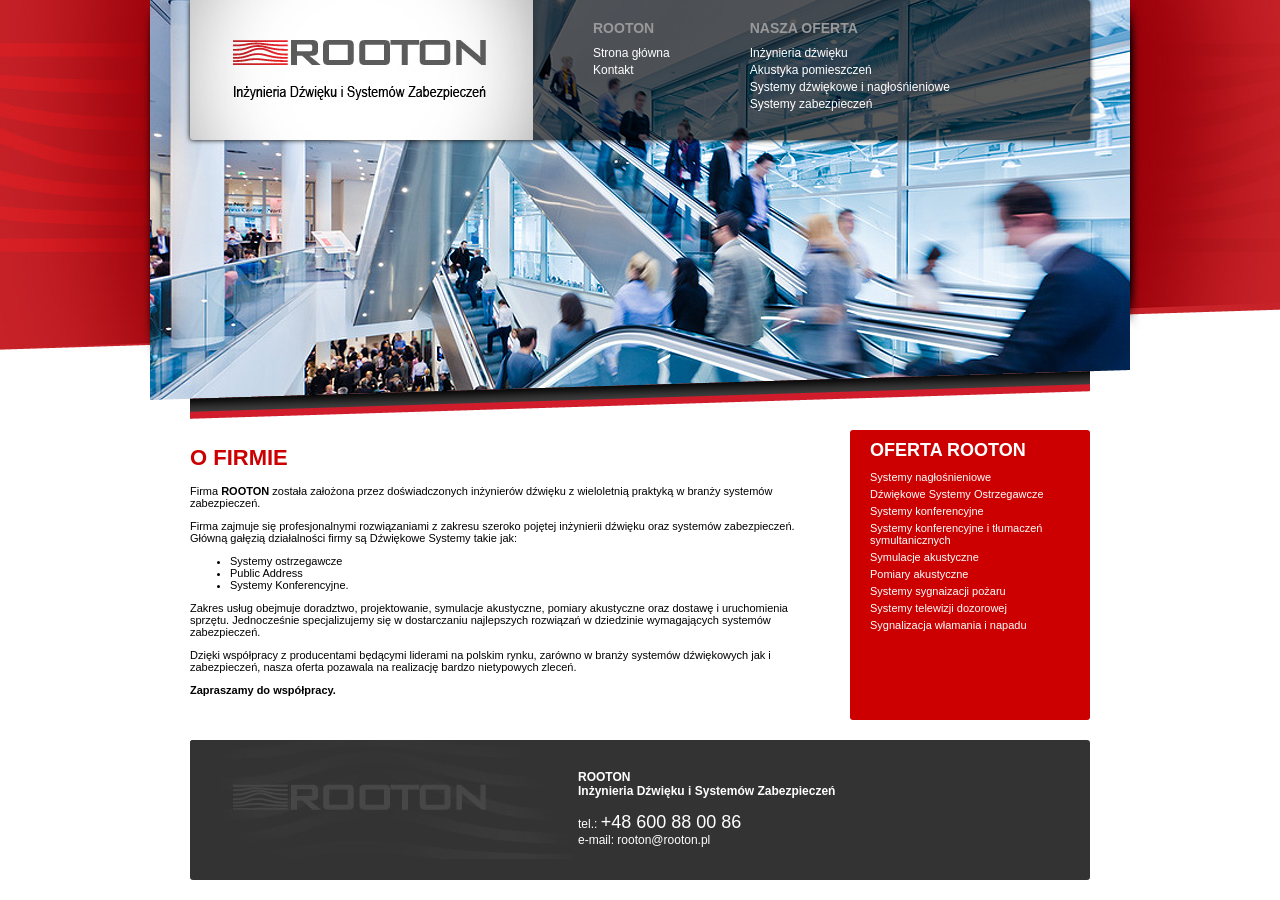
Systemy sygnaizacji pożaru (938, 591)
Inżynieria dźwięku (799, 53)
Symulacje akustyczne (924, 557)
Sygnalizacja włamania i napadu (948, 625)
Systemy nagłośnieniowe (930, 477)
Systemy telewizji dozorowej (938, 608)
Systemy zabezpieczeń (811, 104)
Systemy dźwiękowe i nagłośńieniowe (850, 87)
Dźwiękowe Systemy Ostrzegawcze (957, 494)
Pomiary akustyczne (919, 574)
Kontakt (613, 70)
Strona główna (631, 53)
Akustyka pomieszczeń (811, 70)
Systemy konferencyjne (927, 511)
